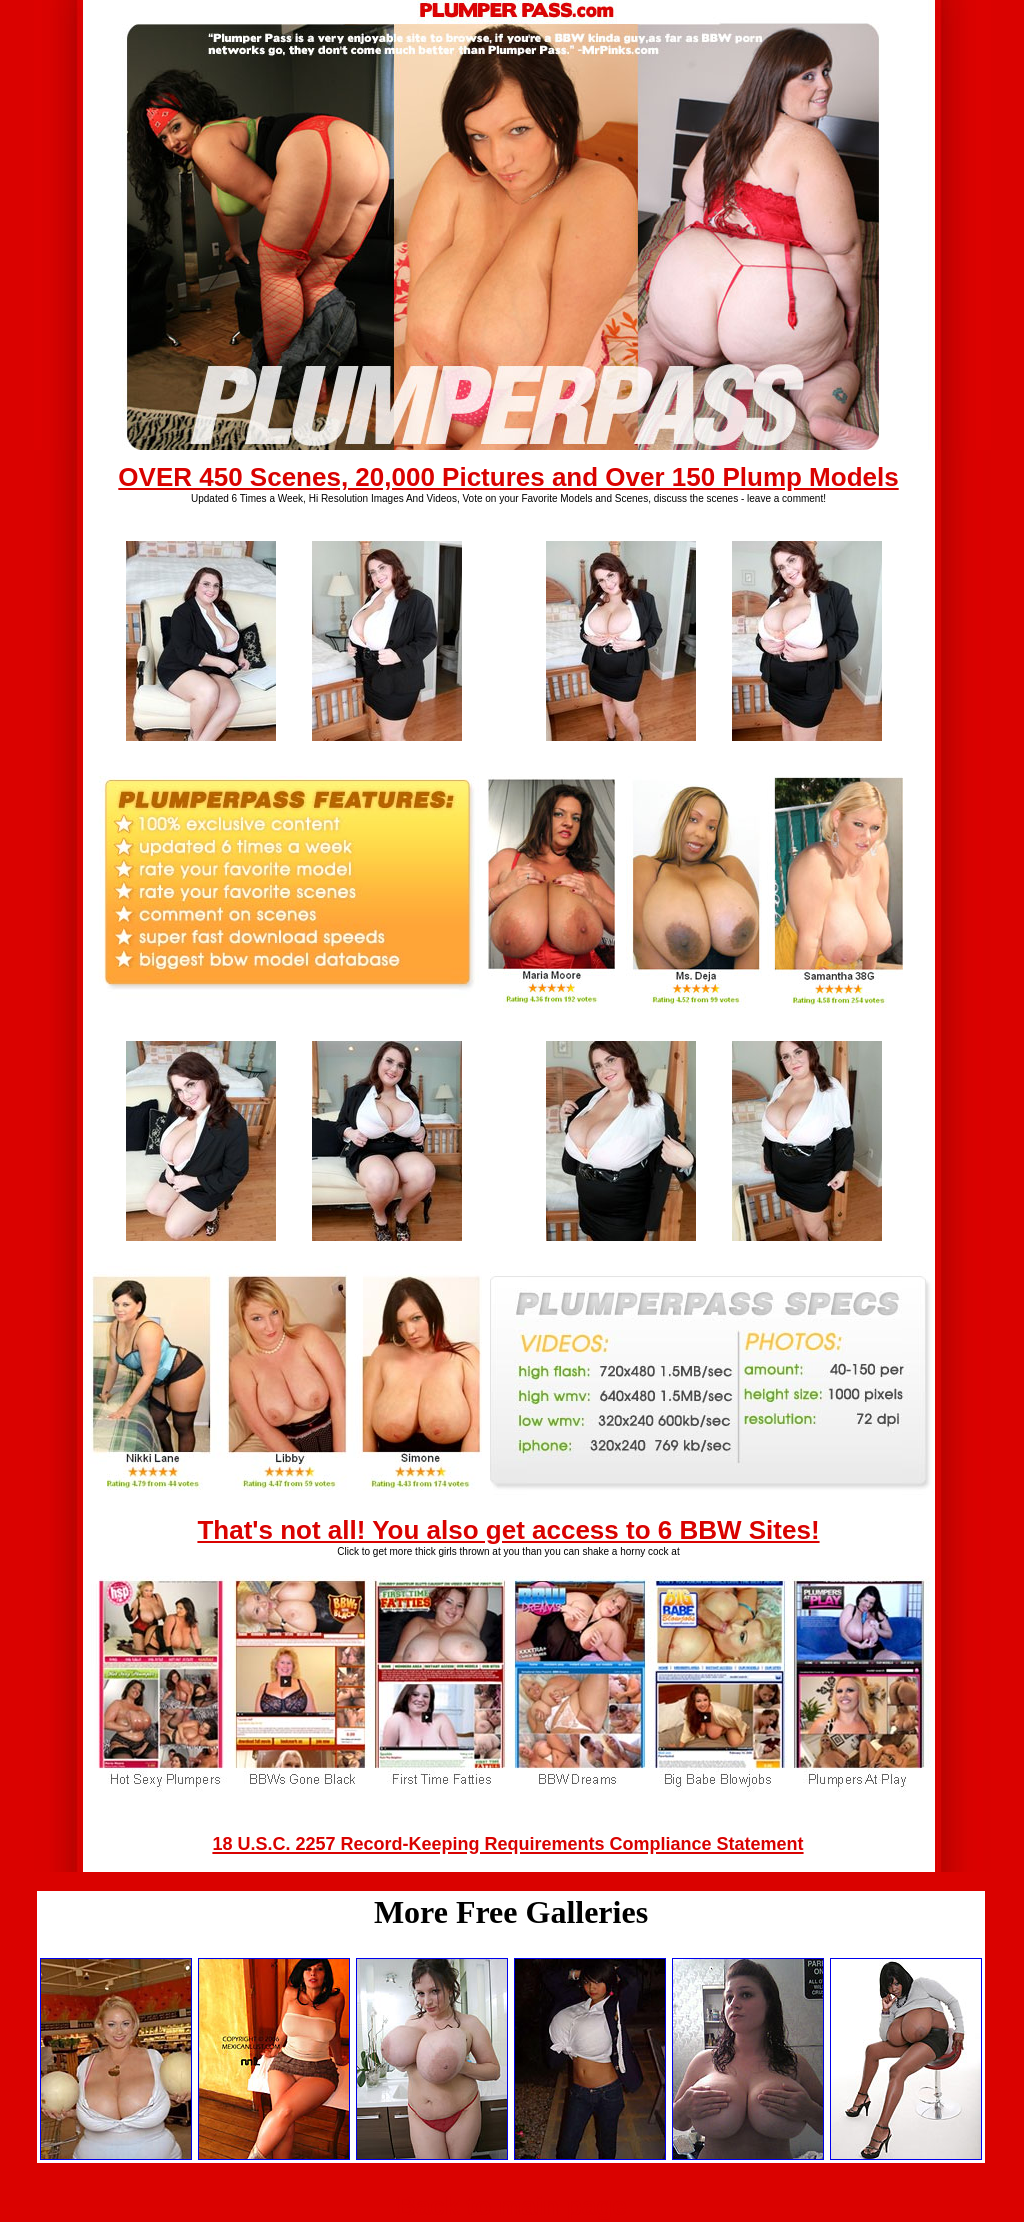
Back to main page (512, 2206)
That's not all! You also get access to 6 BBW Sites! (508, 1530)
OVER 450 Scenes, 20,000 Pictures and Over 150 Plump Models (508, 477)
